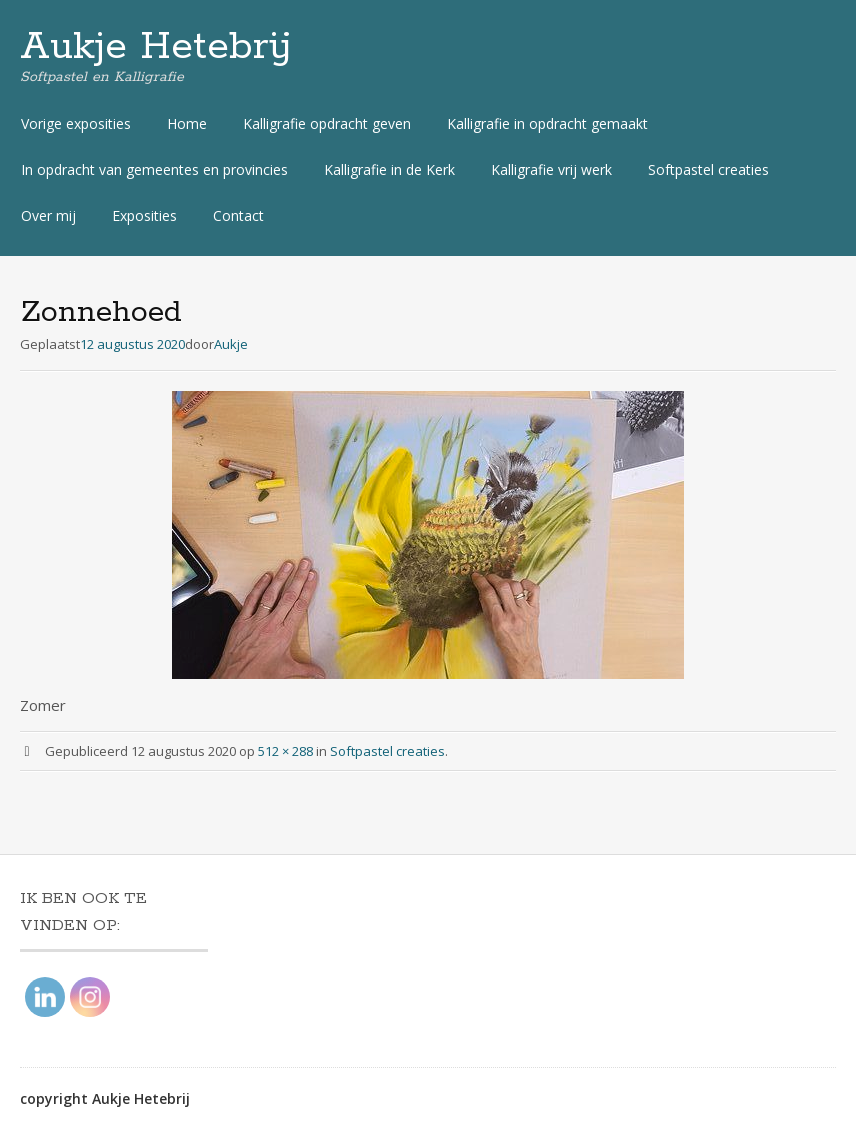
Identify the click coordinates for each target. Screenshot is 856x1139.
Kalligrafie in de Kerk (389, 169)
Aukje (231, 344)
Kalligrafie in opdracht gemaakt (547, 123)
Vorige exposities (76, 123)
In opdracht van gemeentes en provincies (154, 169)
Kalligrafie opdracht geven (327, 123)
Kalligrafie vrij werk (551, 169)
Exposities (144, 215)
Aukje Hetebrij (156, 47)
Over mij (48, 215)
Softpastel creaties (708, 169)
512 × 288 (285, 751)
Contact (238, 215)
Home (187, 123)
